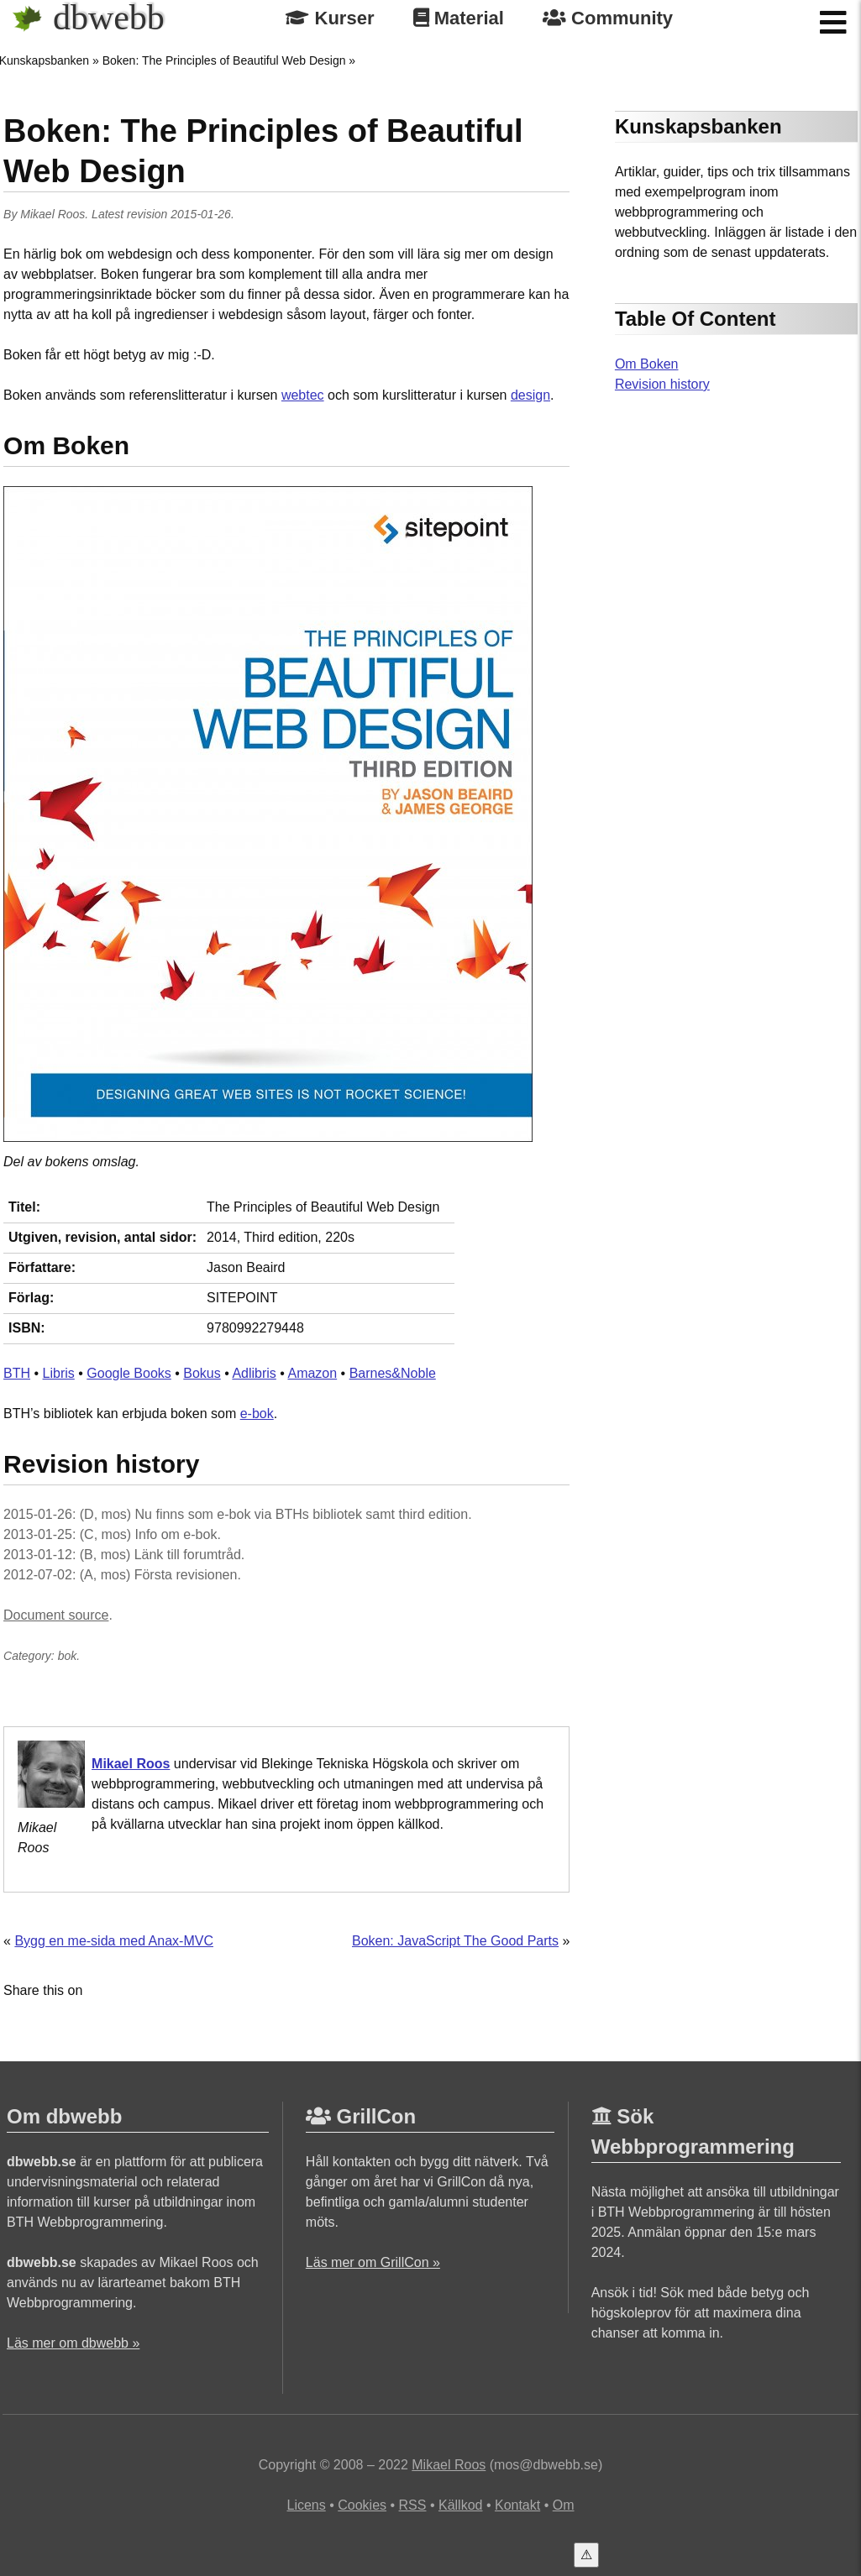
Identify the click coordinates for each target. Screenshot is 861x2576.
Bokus (201, 1373)
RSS (413, 2505)
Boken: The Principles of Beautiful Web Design (224, 60)
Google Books (129, 1373)
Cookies (362, 2505)
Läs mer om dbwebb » (73, 2343)
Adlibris (254, 1373)
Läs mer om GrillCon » (373, 2262)
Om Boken (647, 364)
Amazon (312, 1373)
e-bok (257, 1413)
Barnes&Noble (392, 1373)
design (530, 395)
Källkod (460, 2505)
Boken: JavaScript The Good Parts (455, 1941)
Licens (306, 2505)
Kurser (330, 18)
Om (564, 2505)
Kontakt (517, 2505)
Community (608, 18)
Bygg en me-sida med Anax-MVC (113, 1941)
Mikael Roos (52, 214)
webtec (302, 395)
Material (458, 18)
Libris (59, 1373)
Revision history (662, 384)
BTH (16, 1373)
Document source (55, 1615)
